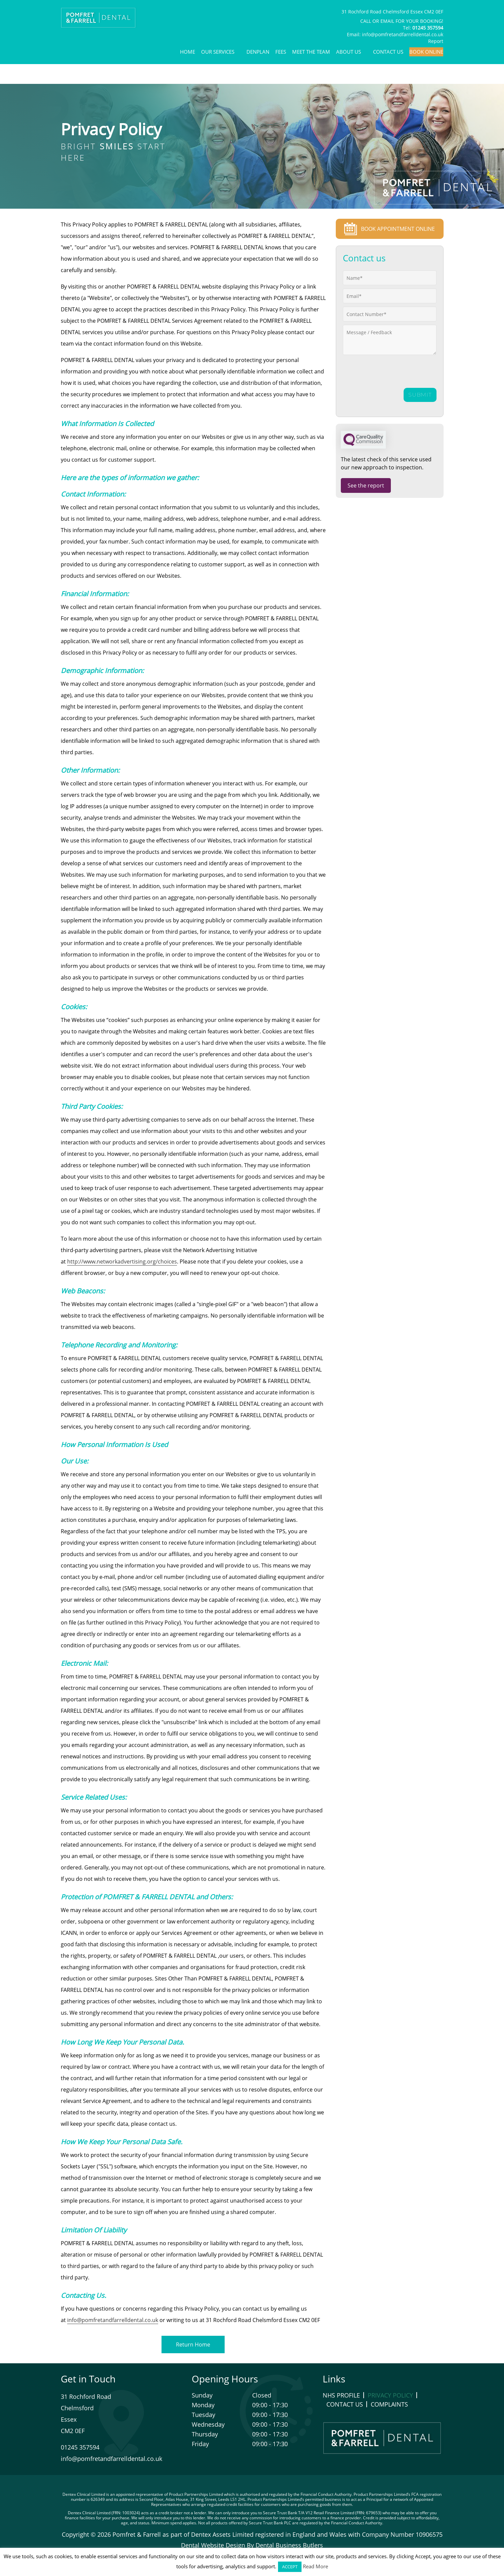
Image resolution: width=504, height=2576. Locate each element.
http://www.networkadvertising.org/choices (122, 1261)
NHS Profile (341, 2395)
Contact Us (388, 51)
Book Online (426, 51)
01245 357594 (80, 2447)
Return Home (193, 2344)
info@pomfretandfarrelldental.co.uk (402, 34)
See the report (366, 485)
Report (435, 41)
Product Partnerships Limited (196, 2494)
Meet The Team (311, 51)
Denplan (257, 51)
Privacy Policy (390, 2395)
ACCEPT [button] (289, 2567)
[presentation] (378, 372)
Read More (315, 2566)
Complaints (389, 2404)
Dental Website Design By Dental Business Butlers (252, 2545)
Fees (280, 51)
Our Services (217, 51)
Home (187, 51)
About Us (348, 51)
